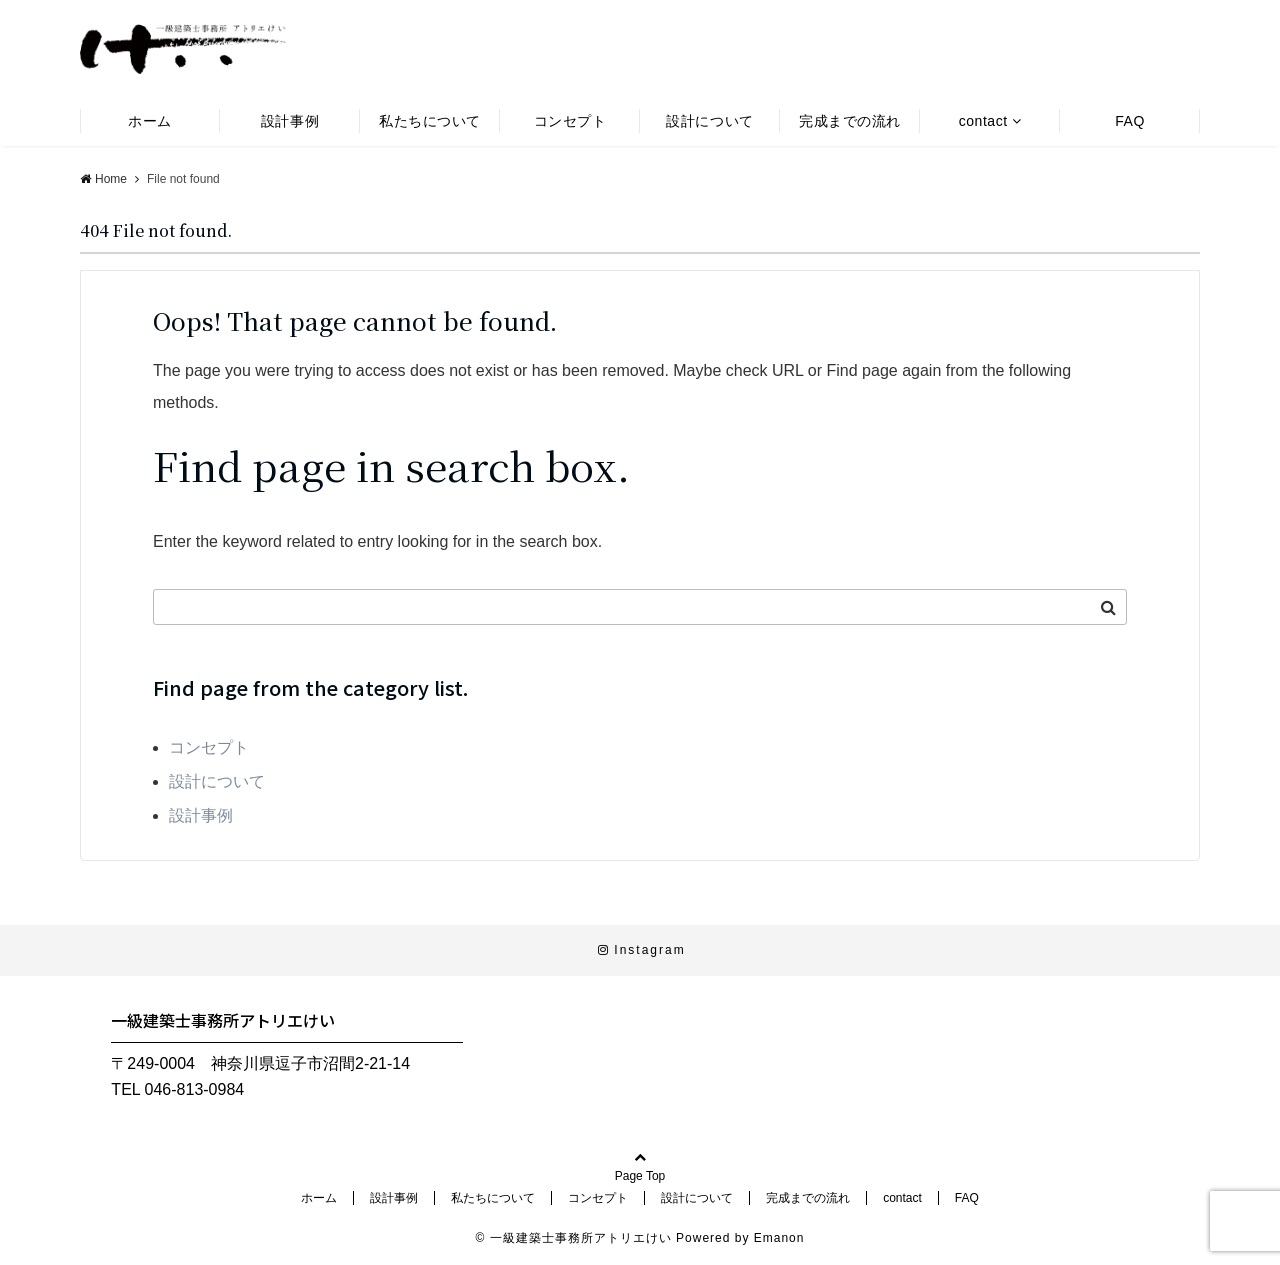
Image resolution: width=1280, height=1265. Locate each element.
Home (103, 179)
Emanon (779, 1238)
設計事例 (290, 121)
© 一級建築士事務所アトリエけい (574, 1238)
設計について (709, 121)
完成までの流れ (850, 121)
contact (983, 121)
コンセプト (570, 121)
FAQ (1130, 121)
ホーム (150, 121)
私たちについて (430, 121)
